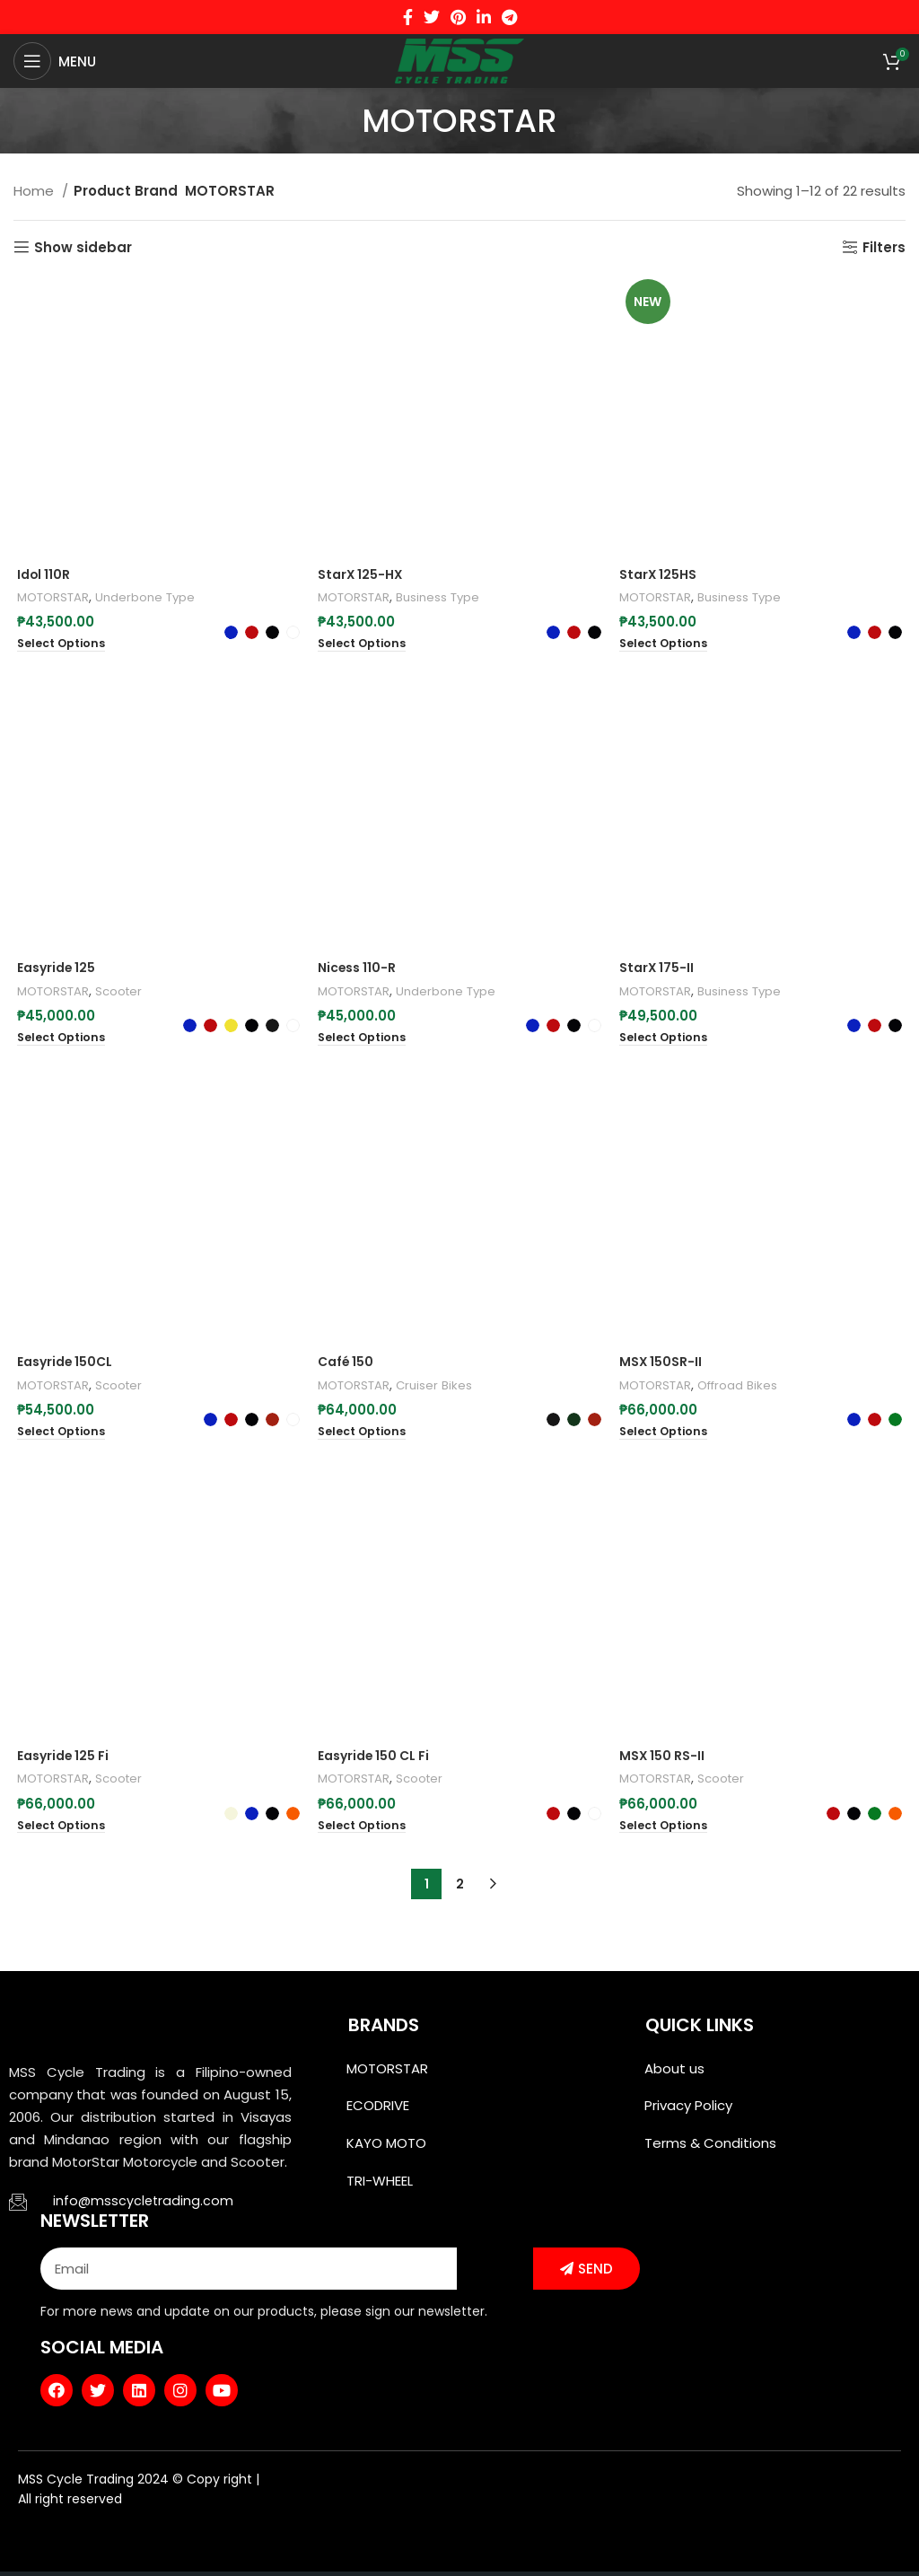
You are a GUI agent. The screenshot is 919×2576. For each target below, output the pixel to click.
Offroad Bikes (749, 1392)
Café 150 (347, 1369)
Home (35, 190)
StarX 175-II (659, 972)
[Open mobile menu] (54, 61)
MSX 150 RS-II (665, 1765)
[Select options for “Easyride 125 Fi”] (59, 1836)
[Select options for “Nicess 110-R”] (363, 971)
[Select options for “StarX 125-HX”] (363, 646)
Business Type (448, 599)
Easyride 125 (56, 901)
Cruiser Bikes (442, 1392)
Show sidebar (83, 247)
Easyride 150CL (65, 1298)
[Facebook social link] (408, 17)
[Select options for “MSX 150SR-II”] (666, 1439)
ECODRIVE (377, 2113)
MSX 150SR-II (663, 1369)
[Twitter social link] (431, 17)
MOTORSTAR (52, 599)
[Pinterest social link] (458, 17)
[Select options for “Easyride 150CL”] (59, 1368)
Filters (884, 247)
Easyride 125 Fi (63, 1765)
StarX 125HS (661, 575)
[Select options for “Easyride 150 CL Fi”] (363, 1836)
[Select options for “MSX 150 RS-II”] (666, 1836)
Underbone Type (152, 599)
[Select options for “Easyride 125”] (59, 971)
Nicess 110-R (359, 901)
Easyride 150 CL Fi (377, 1765)
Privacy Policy (688, 2113)
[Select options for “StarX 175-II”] (666, 1042)
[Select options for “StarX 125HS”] (666, 646)
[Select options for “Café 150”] (363, 1439)
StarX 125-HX (362, 575)
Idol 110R (41, 575)
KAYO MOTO (386, 2153)
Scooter (124, 924)
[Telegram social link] (509, 17)
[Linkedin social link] (483, 17)
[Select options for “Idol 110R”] (59, 646)
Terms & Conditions (710, 2153)
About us (674, 2072)
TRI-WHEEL (379, 2194)
